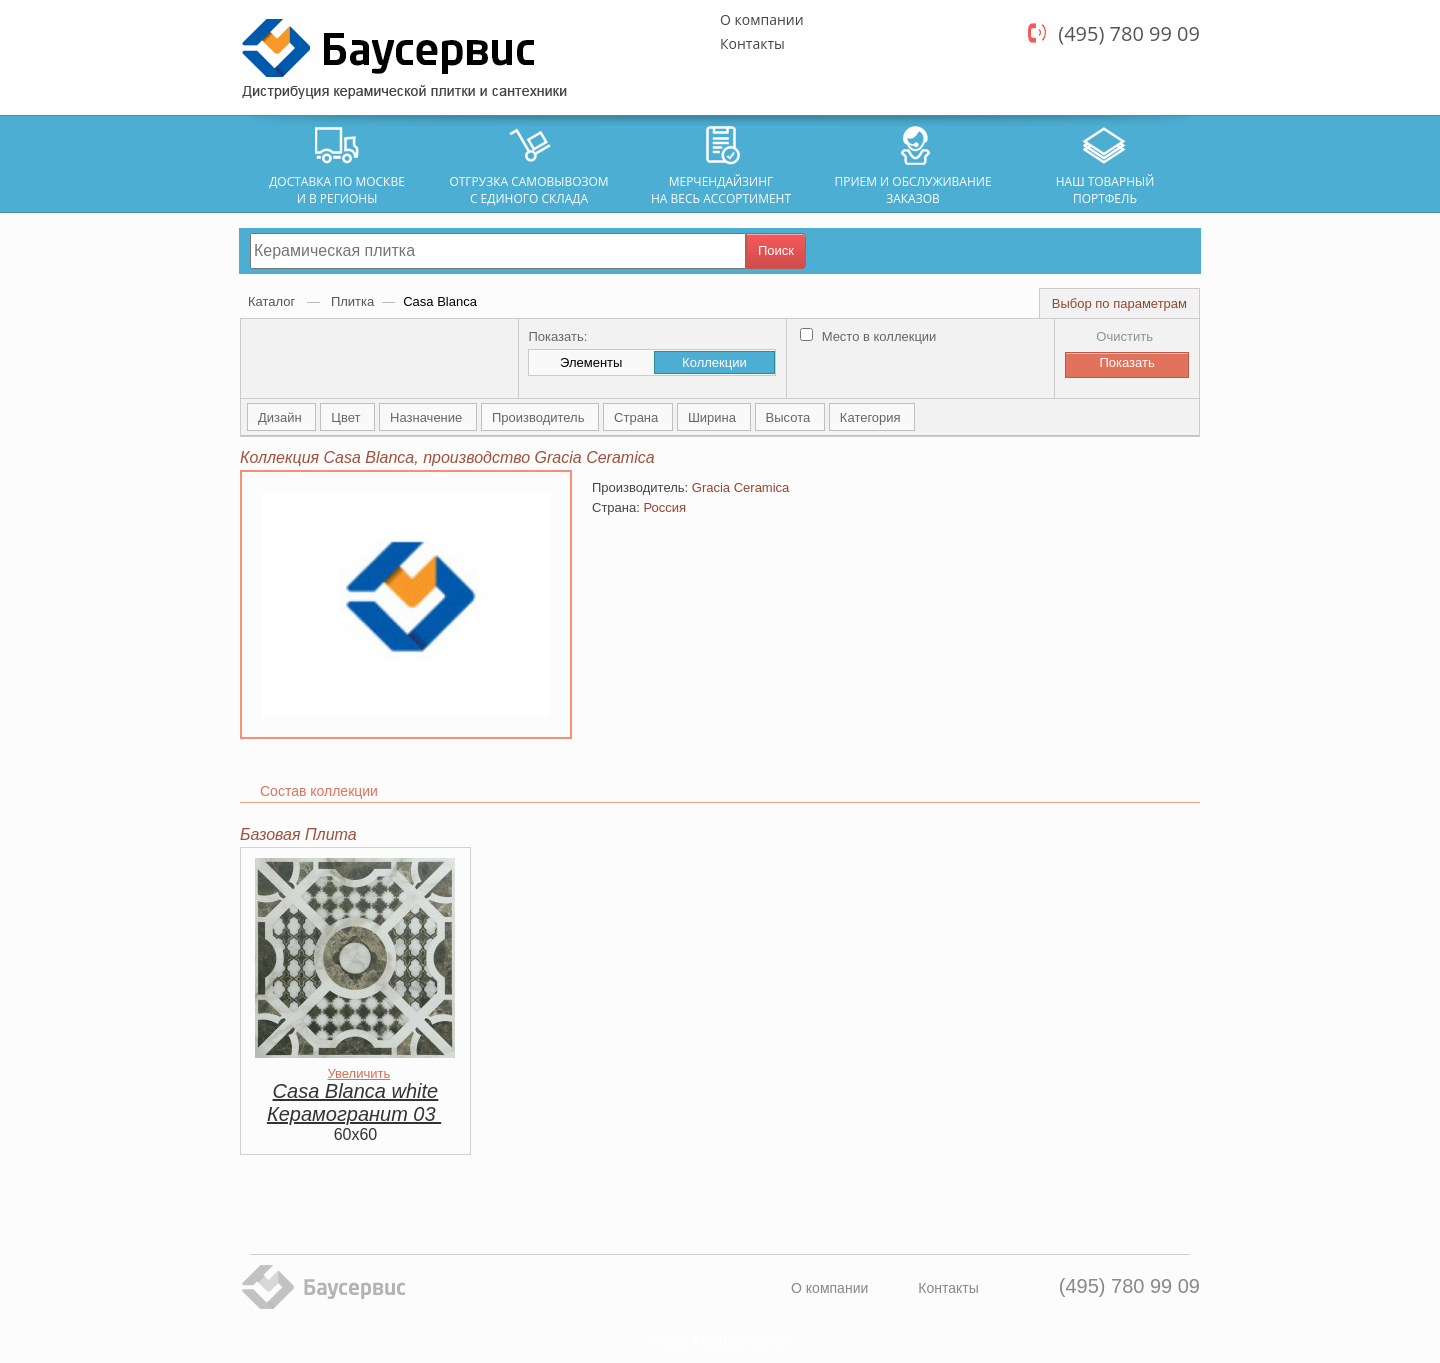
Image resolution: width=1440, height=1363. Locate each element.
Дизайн (281, 417)
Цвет (347, 417)
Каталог (273, 301)
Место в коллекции (868, 336)
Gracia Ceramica (741, 487)
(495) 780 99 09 (1129, 33)
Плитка (352, 301)
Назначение (428, 417)
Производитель (540, 417)
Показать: (557, 336)
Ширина (714, 417)
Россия (664, 507)
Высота (790, 417)
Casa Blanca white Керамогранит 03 (354, 1102)
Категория (872, 417)
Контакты (752, 43)
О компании (762, 19)
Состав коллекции (319, 791)
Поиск (776, 250)
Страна (638, 417)
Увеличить (358, 1073)
